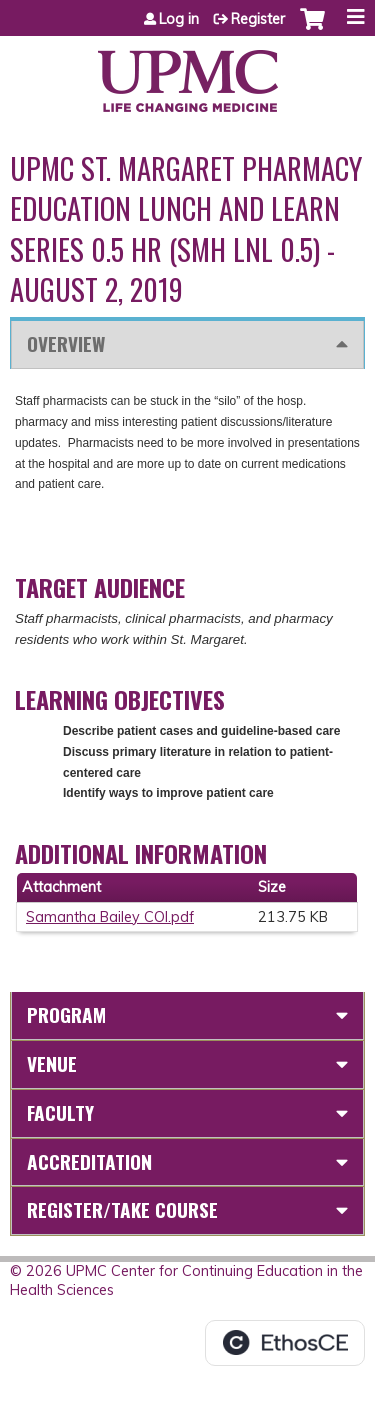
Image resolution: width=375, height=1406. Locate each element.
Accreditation (89, 1161)
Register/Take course (122, 1209)
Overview (66, 343)
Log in (179, 19)
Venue (52, 1063)
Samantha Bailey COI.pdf (110, 917)
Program (66, 1014)
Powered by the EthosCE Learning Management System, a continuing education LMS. (285, 1343)
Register (258, 19)
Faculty (60, 1112)
